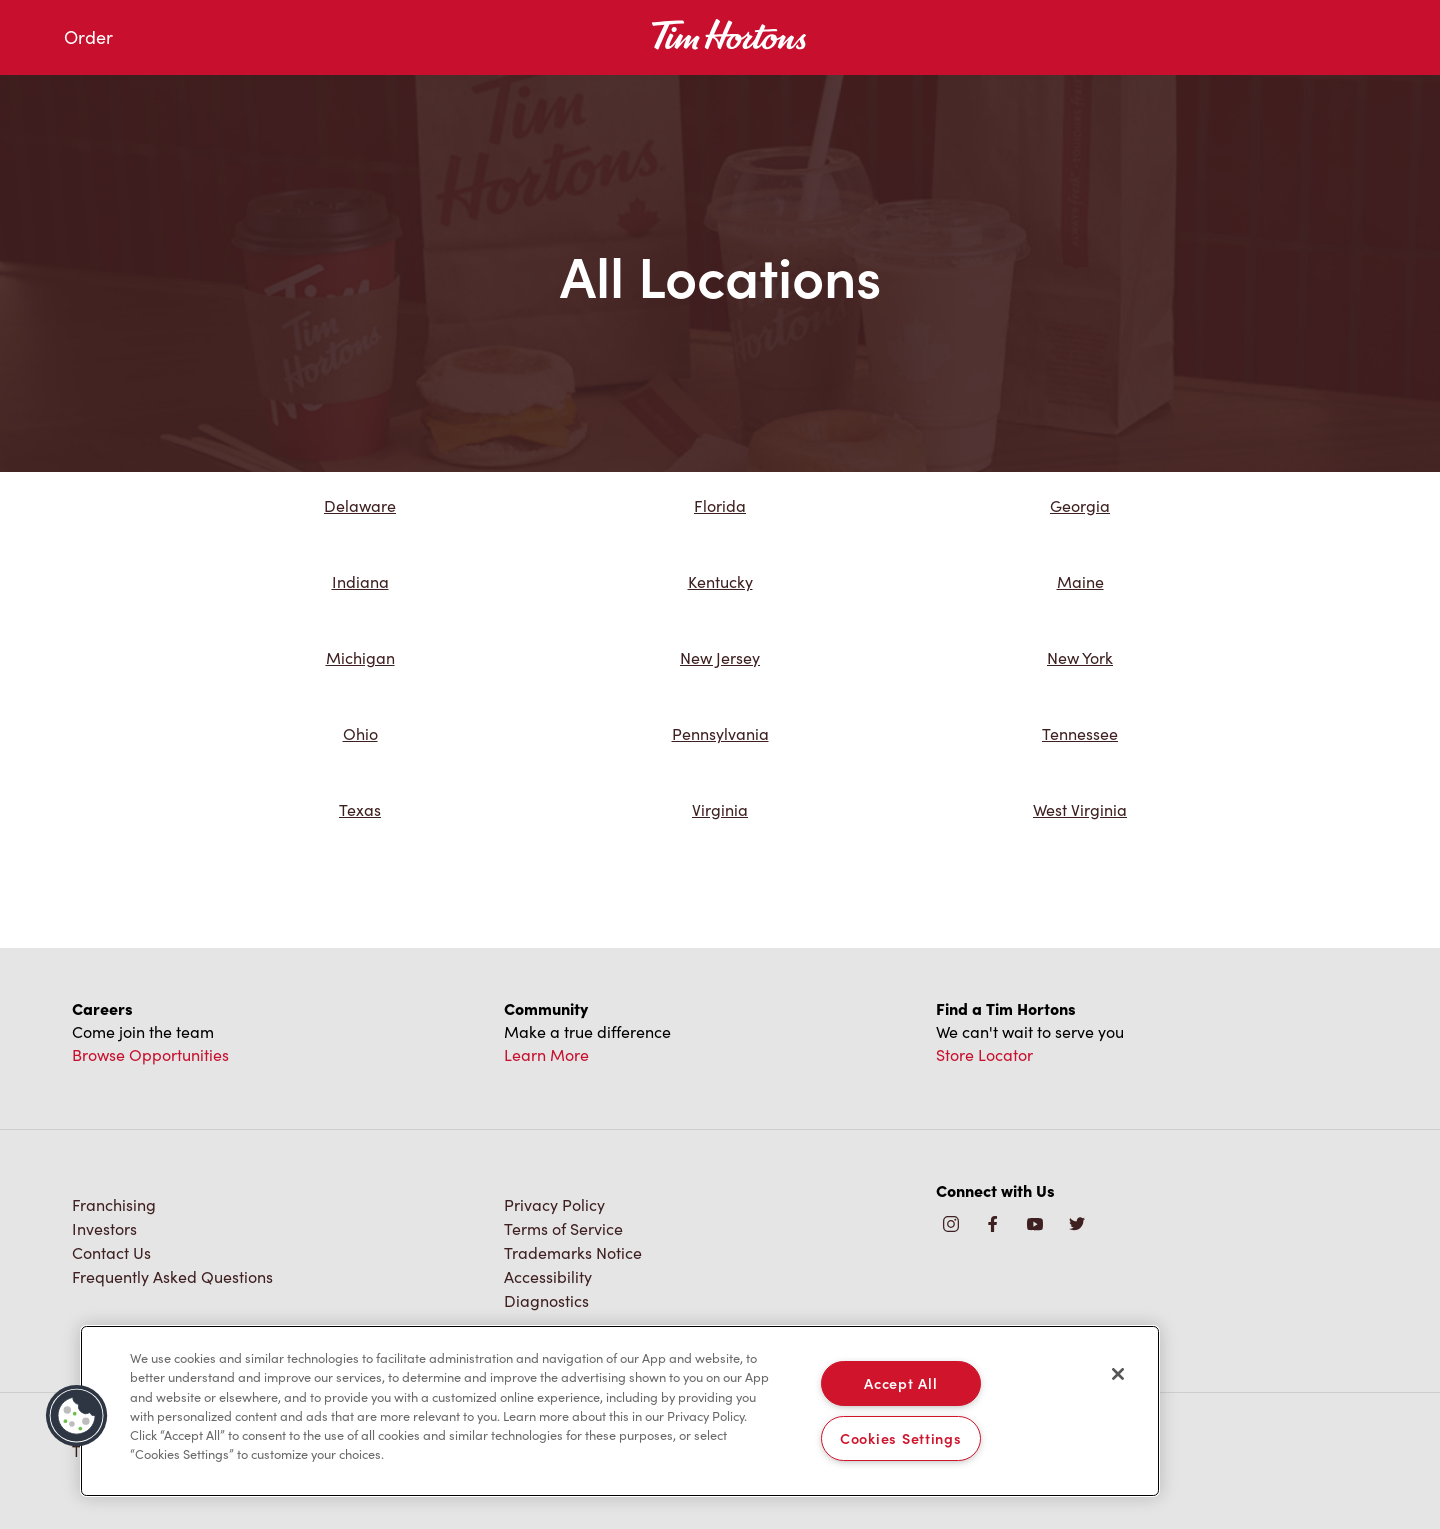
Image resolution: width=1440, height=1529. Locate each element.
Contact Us (111, 1252)
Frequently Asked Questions (172, 1276)
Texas (360, 809)
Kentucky (720, 581)
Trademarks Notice (573, 1252)
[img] (1077, 1225)
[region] (620, 1411)
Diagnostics (546, 1300)
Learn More (546, 1054)
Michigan (360, 657)
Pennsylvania (720, 733)
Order (88, 37)
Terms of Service (563, 1228)
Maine (1080, 581)
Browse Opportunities (150, 1054)
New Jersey (720, 657)
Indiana (360, 581)
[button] (77, 1416)
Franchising (114, 1204)
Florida (720, 505)
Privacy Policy (554, 1204)
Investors (104, 1228)
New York (1080, 657)
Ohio (360, 733)
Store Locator (984, 1054)
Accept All (900, 1383)
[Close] (1118, 1374)
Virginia (720, 809)
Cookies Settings (901, 1438)
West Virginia (1080, 809)
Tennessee (1080, 733)
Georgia (1080, 505)
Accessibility (548, 1276)
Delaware (360, 505)
